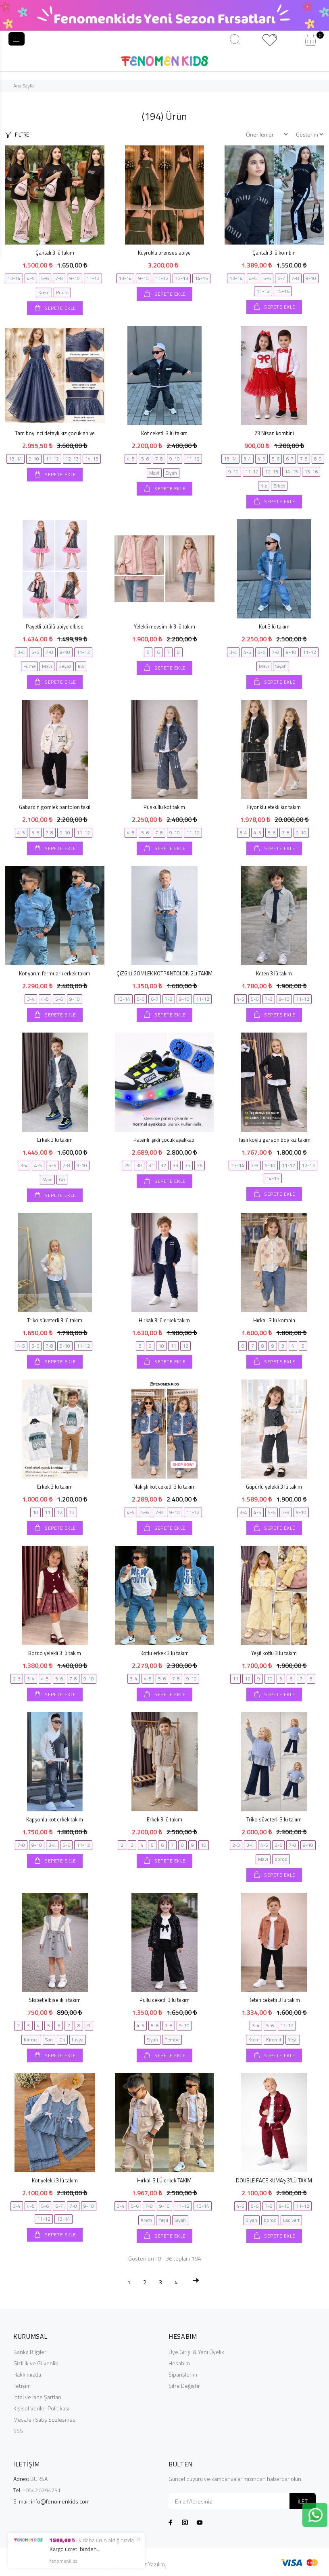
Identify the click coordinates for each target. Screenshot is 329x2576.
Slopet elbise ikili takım (55, 2000)
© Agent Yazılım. (146, 2564)
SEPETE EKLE (60, 308)
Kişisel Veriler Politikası (41, 2408)
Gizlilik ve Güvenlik (35, 2363)
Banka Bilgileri (30, 2352)
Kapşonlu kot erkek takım (54, 1819)
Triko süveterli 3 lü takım (54, 1320)
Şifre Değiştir (184, 2385)
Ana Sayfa (23, 85)
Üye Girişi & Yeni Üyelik (196, 2352)
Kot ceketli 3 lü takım (164, 433)
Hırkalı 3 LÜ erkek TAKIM (164, 2180)
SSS (18, 2431)
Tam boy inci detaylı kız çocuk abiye (55, 433)
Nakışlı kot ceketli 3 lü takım (164, 1487)
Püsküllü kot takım (164, 807)
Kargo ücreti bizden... (75, 2549)
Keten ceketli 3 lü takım (274, 2000)
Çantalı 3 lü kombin (274, 253)
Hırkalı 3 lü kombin (274, 1320)
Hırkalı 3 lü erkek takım (164, 1320)
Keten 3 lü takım (274, 973)
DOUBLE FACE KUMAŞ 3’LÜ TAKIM (274, 2180)
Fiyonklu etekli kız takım (274, 807)
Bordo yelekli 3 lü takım (54, 1653)
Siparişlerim (183, 2374)
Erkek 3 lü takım (55, 1140)
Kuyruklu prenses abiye (164, 253)
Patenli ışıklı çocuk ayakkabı (164, 1140)
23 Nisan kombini (274, 433)
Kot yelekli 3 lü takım (55, 2180)
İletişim (22, 2385)
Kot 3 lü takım (274, 626)
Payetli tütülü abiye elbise (54, 626)
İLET (303, 2501)
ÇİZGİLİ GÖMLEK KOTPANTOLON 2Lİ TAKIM (164, 973)
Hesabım (179, 2363)
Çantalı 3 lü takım (54, 253)
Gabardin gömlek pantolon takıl (54, 807)
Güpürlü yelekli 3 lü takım (274, 1487)
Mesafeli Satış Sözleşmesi (45, 2419)
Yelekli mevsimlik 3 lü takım (164, 626)
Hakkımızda (27, 2374)
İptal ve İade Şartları (37, 2397)
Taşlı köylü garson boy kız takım (274, 1140)
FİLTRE (22, 135)
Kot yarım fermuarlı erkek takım (54, 973)
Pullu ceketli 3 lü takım (164, 2000)
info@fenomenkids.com (60, 2501)
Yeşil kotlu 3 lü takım (274, 1653)
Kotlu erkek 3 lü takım (164, 1653)
